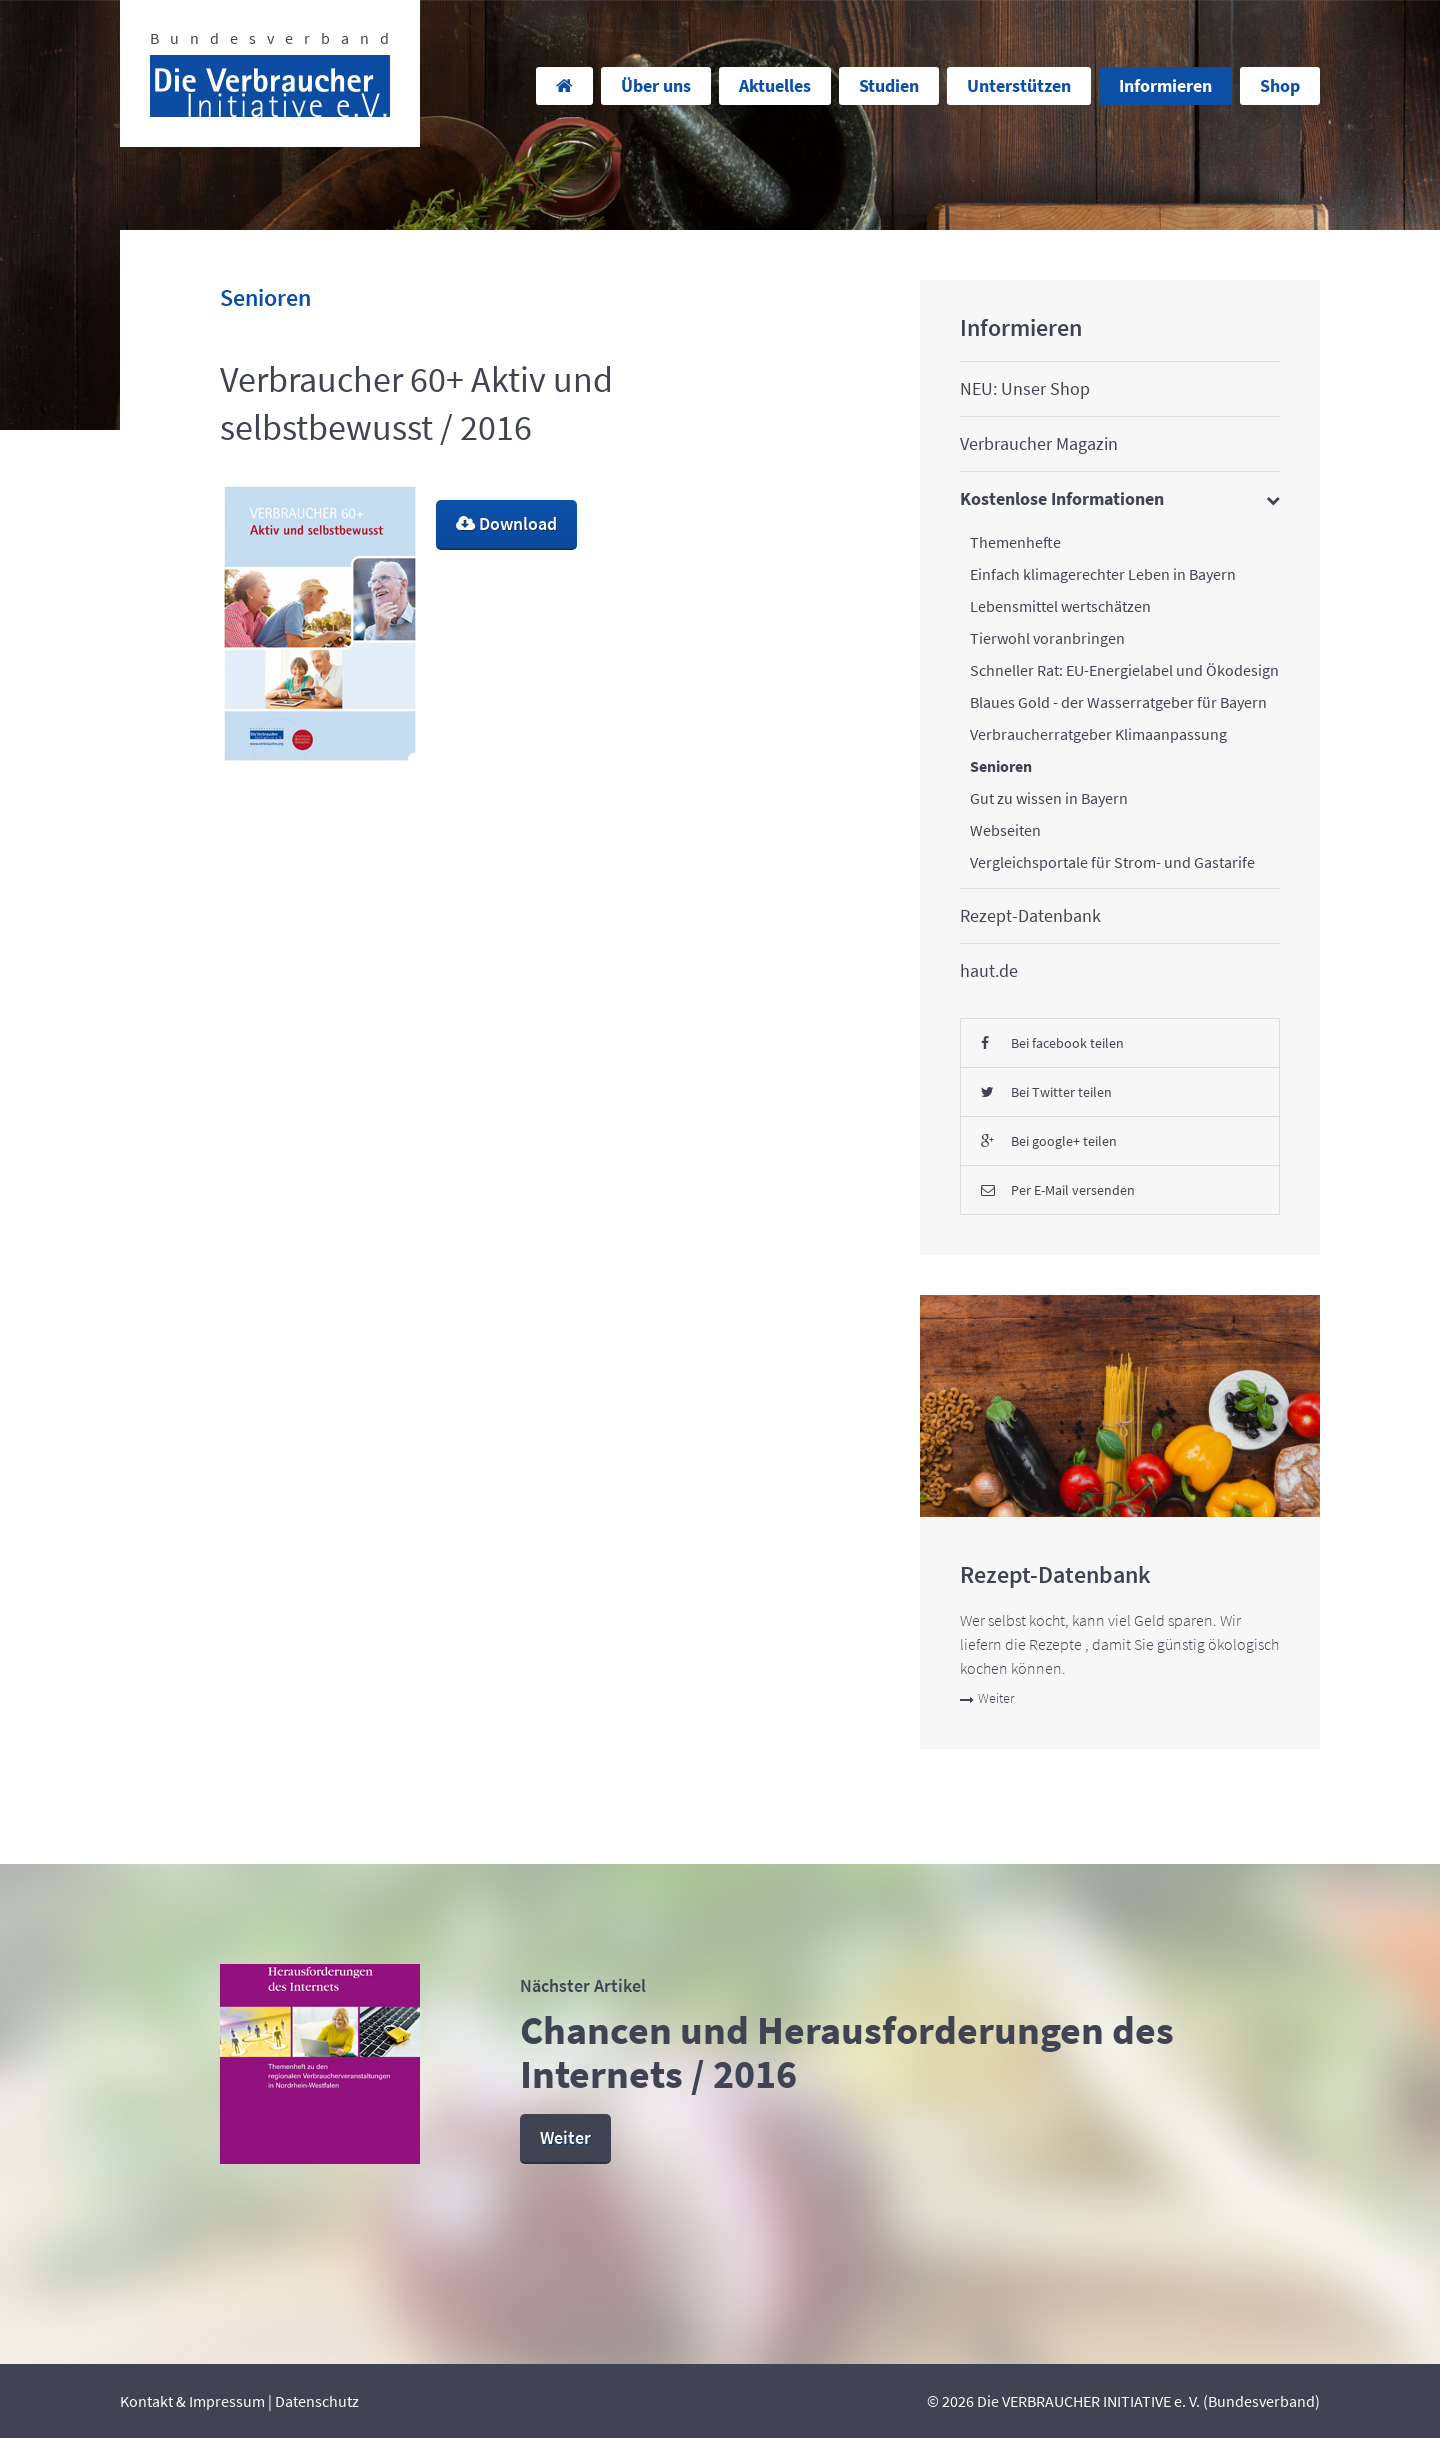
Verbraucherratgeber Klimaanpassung (1098, 734)
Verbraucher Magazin (1039, 443)
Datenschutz (317, 2401)
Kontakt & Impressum (192, 2401)
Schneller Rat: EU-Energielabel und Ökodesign (1124, 670)
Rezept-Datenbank (1030, 915)
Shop (1280, 85)
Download (506, 523)
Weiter (987, 1698)
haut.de (989, 970)
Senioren (1001, 766)
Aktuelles (775, 85)
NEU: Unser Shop (1025, 388)
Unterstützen (1019, 85)
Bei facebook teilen (1052, 1043)
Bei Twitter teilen (1046, 1092)
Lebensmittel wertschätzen (1060, 606)
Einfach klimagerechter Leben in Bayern (1103, 574)
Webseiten (1005, 830)
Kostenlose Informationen (1062, 498)
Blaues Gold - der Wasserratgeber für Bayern (1118, 702)
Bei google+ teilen (1049, 1141)
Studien (889, 85)
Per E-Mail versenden (1058, 1190)
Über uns (656, 85)
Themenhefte (1015, 542)
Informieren (1165, 85)
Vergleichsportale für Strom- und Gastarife (1112, 862)
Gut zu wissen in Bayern (1049, 798)
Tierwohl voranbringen (1047, 638)
